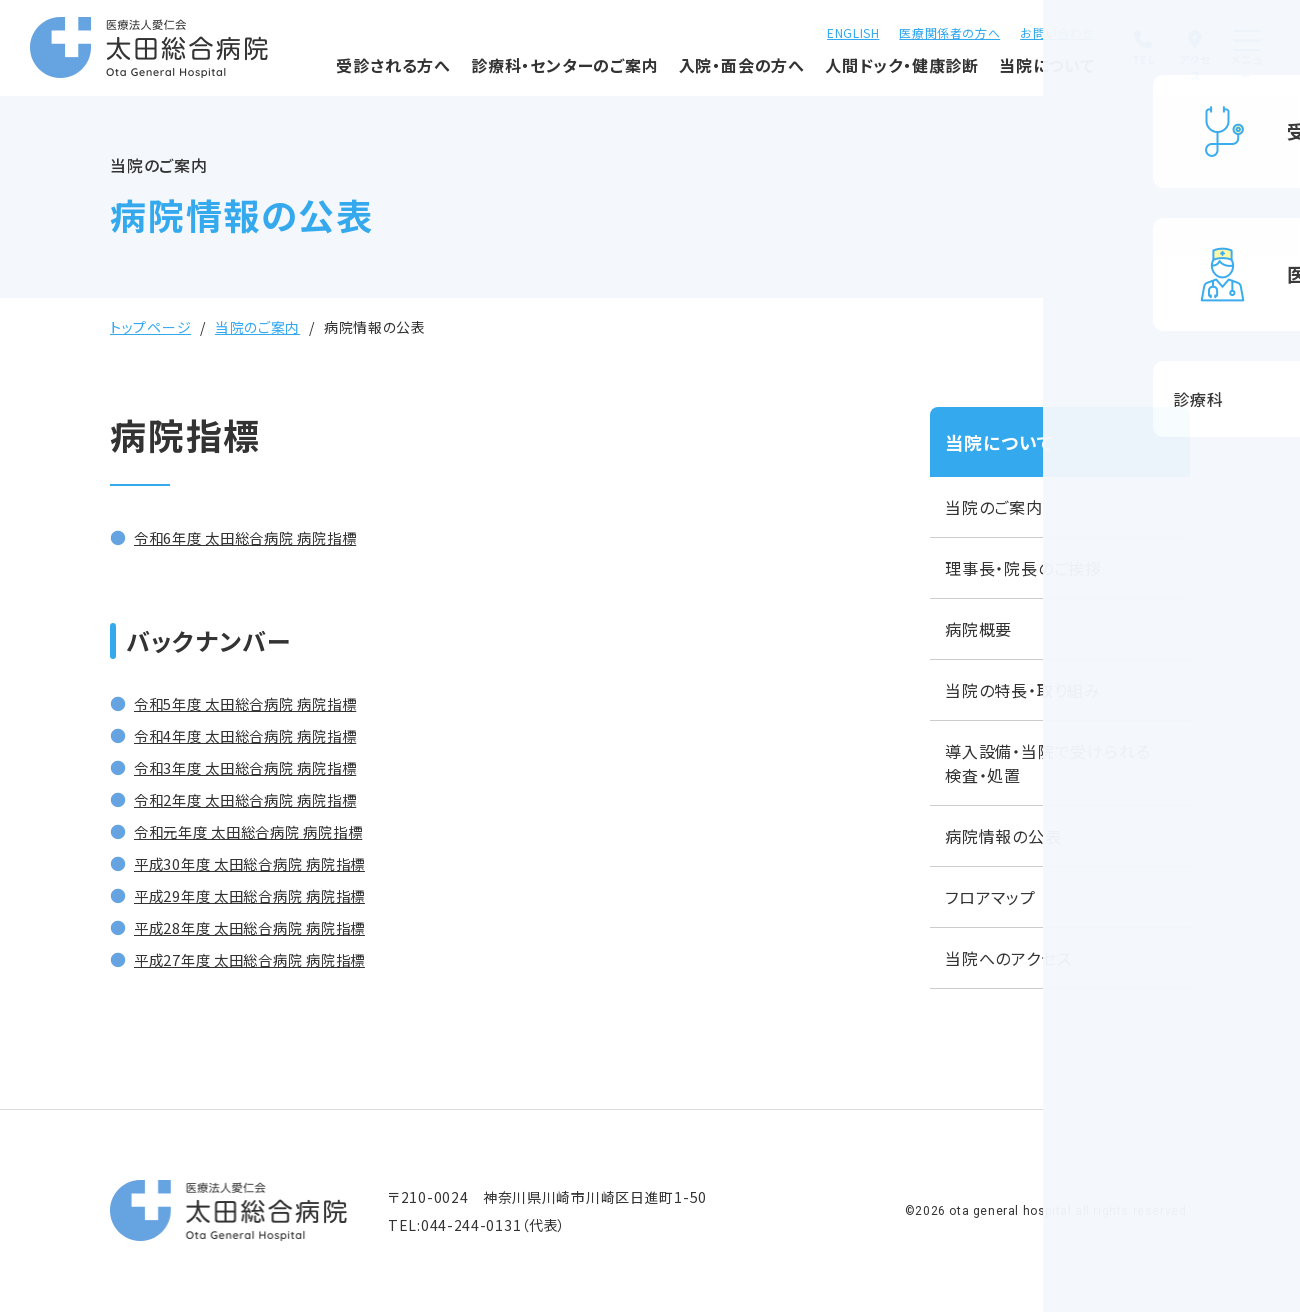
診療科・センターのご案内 (498, 75)
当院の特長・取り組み (1023, 690)
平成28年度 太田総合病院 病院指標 (266, 927)
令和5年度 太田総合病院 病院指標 (261, 703)
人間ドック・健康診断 (835, 75)
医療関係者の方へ (892, 30)
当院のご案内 (257, 327)
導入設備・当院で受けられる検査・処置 (1047, 763)
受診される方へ (328, 75)
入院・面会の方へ (676, 75)
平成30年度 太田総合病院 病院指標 (266, 863)
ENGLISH (795, 30)
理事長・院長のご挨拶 (1023, 568)
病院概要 (978, 629)
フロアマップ (990, 897)
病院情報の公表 (1003, 836)
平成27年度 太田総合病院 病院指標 (266, 959)
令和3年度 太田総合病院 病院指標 (261, 767)
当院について (982, 75)
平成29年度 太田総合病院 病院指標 (266, 895)
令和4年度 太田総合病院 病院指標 (261, 735)
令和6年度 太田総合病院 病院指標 (261, 537)
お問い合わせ (999, 30)
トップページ (150, 327)
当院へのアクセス (1008, 958)
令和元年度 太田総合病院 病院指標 (265, 831)
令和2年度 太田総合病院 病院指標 (261, 799)
